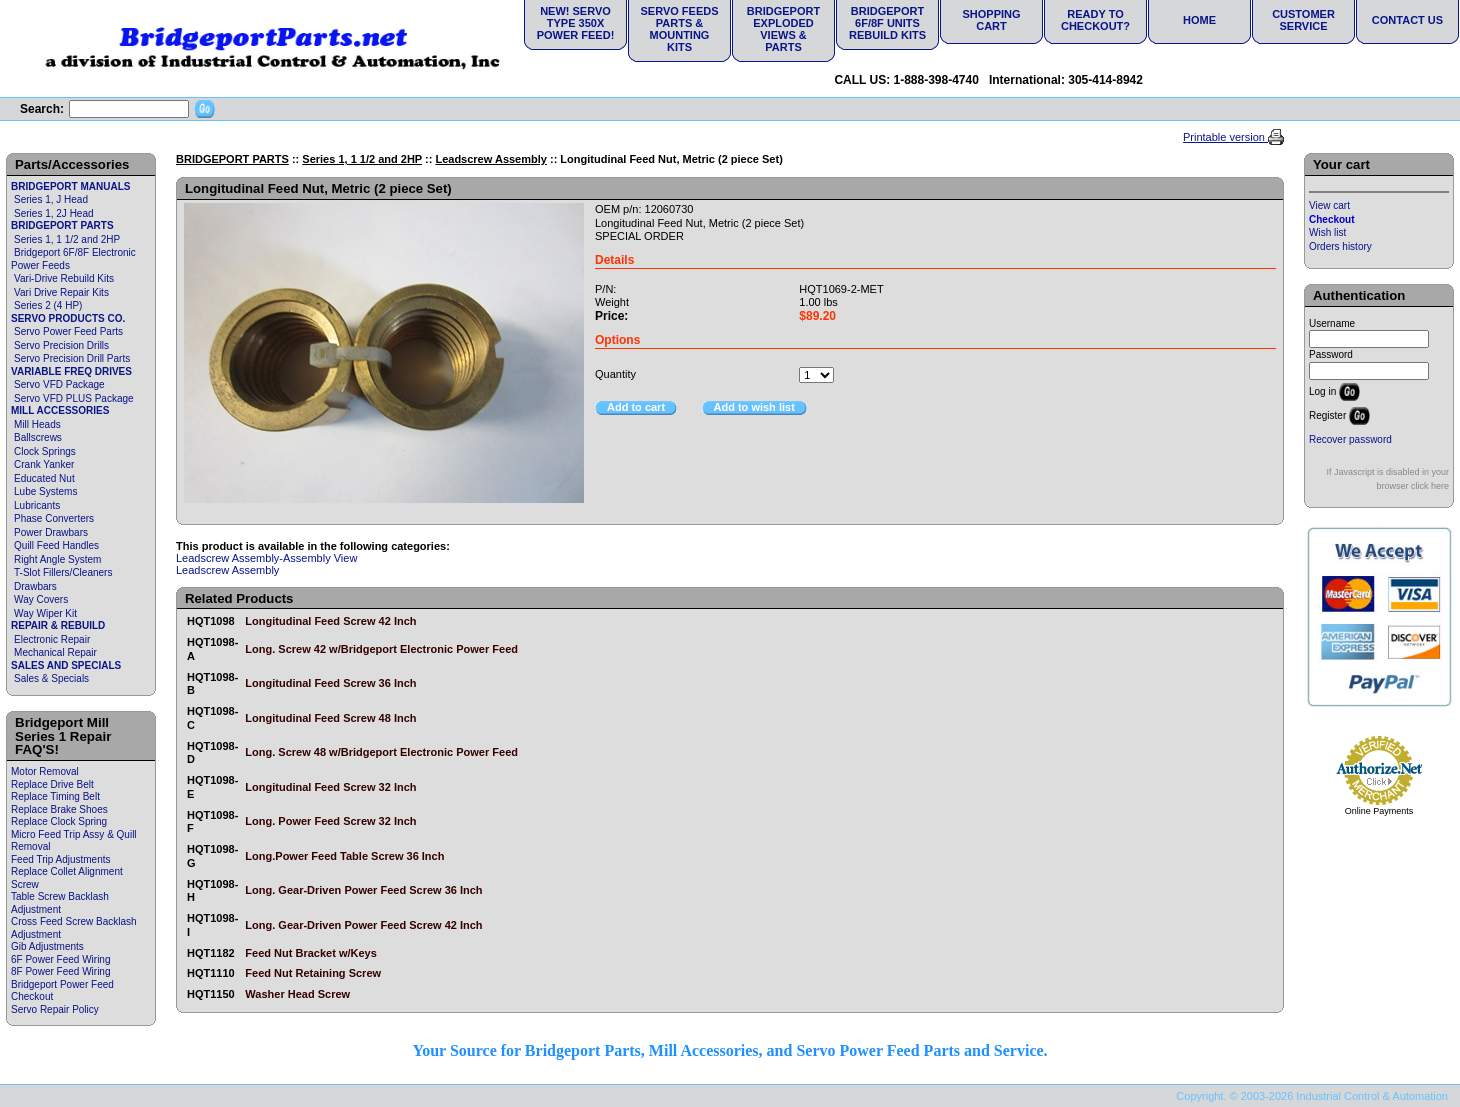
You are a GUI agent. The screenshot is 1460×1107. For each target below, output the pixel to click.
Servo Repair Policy (55, 1009)
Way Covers (41, 599)
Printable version (1225, 137)
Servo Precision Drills (61, 345)
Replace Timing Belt (55, 796)
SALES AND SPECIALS (66, 665)
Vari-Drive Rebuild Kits (64, 278)
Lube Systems (45, 491)
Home (1199, 20)
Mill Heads (37, 424)
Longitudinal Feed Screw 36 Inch (330, 683)
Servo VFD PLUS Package (74, 398)
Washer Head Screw (297, 994)
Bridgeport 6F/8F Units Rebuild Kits (887, 23)
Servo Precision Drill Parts (72, 358)
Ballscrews (38, 437)
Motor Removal (45, 771)
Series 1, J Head (51, 199)
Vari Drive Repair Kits (61, 292)
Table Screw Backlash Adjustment (60, 903)
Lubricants (37, 505)
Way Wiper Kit (45, 613)
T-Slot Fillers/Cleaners (63, 572)
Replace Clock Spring (59, 821)
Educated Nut (44, 478)
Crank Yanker (44, 464)
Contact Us (1407, 20)
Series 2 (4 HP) (48, 305)
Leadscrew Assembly (490, 159)
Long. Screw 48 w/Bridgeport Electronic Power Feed (381, 752)
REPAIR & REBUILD (58, 625)
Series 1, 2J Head (54, 213)
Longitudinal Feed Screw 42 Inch (330, 621)
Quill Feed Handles (56, 545)
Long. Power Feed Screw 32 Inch (330, 821)
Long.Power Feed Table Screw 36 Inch (344, 856)
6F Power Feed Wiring (60, 959)
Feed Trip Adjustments (61, 859)
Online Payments (1379, 811)
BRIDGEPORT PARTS (62, 225)
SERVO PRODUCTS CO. (68, 318)
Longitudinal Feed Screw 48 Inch (330, 718)
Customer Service (1303, 20)
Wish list (1327, 232)
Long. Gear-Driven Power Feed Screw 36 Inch (363, 890)
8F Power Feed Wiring (60, 971)
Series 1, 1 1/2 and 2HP (67, 239)
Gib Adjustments (47, 946)
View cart (1329, 205)
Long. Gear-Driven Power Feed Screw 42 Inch (363, 925)
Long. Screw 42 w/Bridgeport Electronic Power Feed (381, 649)
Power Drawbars (51, 532)
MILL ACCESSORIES (60, 410)
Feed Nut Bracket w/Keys (310, 953)
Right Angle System (57, 559)
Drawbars (35, 586)
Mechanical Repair (55, 652)
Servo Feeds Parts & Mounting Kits (679, 29)
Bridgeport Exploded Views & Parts (783, 29)
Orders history (1340, 246)
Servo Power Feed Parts (68, 331)
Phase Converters (54, 518)
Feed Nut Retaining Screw (313, 973)
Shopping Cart (991, 20)
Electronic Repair (52, 639)
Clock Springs (45, 451)
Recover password (1350, 439)
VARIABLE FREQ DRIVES (71, 371)
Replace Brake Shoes (59, 809)
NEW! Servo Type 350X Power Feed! (576, 23)
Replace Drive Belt (52, 784)
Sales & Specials (51, 678)
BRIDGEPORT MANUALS (70, 186)
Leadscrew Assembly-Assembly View (266, 558)
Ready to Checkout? (1095, 20)
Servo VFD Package (59, 384)
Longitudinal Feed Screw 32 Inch (330, 787)
